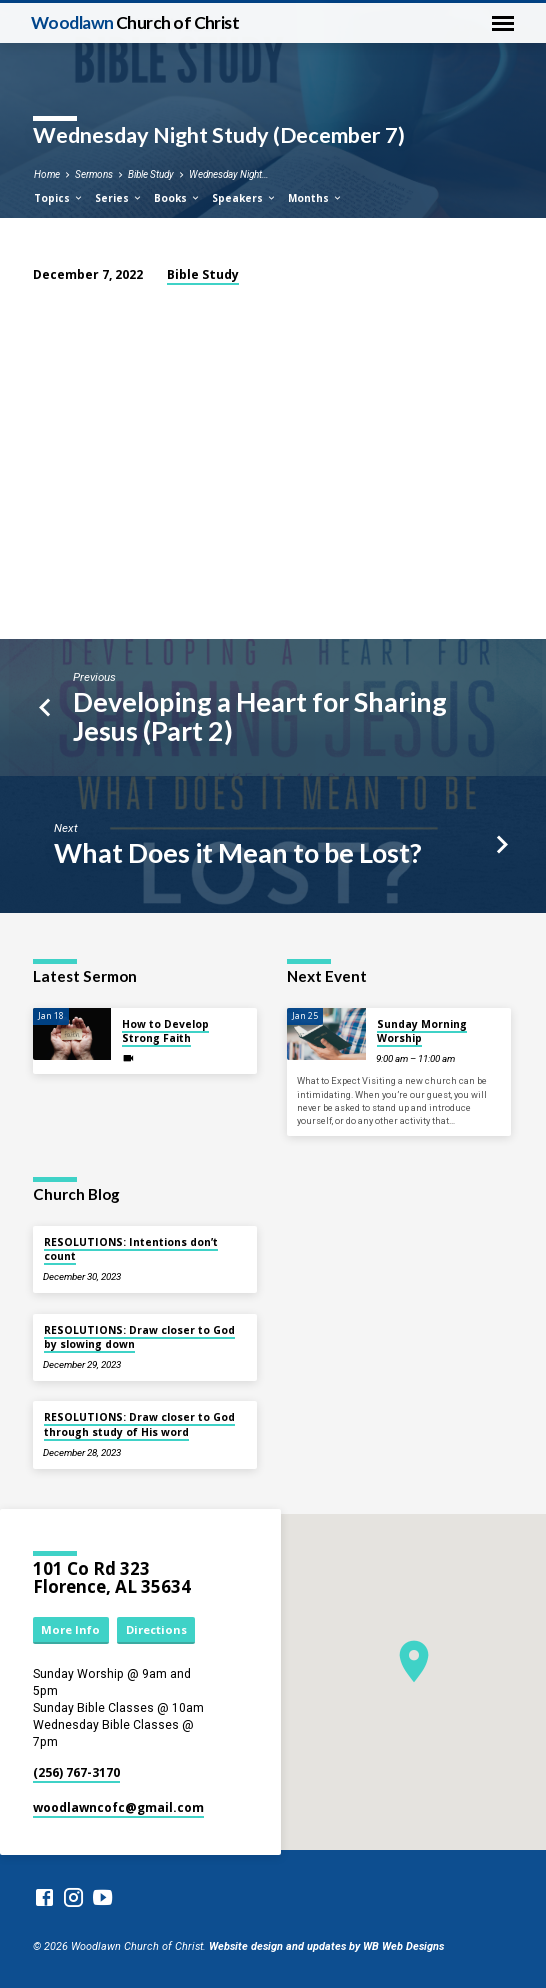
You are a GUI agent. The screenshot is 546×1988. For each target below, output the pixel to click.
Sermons (94, 174)
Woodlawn (135, 22)
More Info (70, 1629)
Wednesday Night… (229, 174)
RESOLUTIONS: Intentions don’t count (131, 1249)
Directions (156, 1629)
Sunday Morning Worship (422, 1031)
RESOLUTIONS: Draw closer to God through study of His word (139, 1424)
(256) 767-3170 (76, 1772)
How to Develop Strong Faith (165, 1031)
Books (177, 198)
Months (315, 198)
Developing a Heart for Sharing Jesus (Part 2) (260, 716)
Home (47, 174)
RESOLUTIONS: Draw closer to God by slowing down (139, 1337)
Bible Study (151, 174)
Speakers (244, 198)
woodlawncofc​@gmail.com (118, 1807)
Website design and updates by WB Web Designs (326, 1946)
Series (119, 198)
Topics (59, 198)
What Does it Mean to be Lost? (238, 852)
